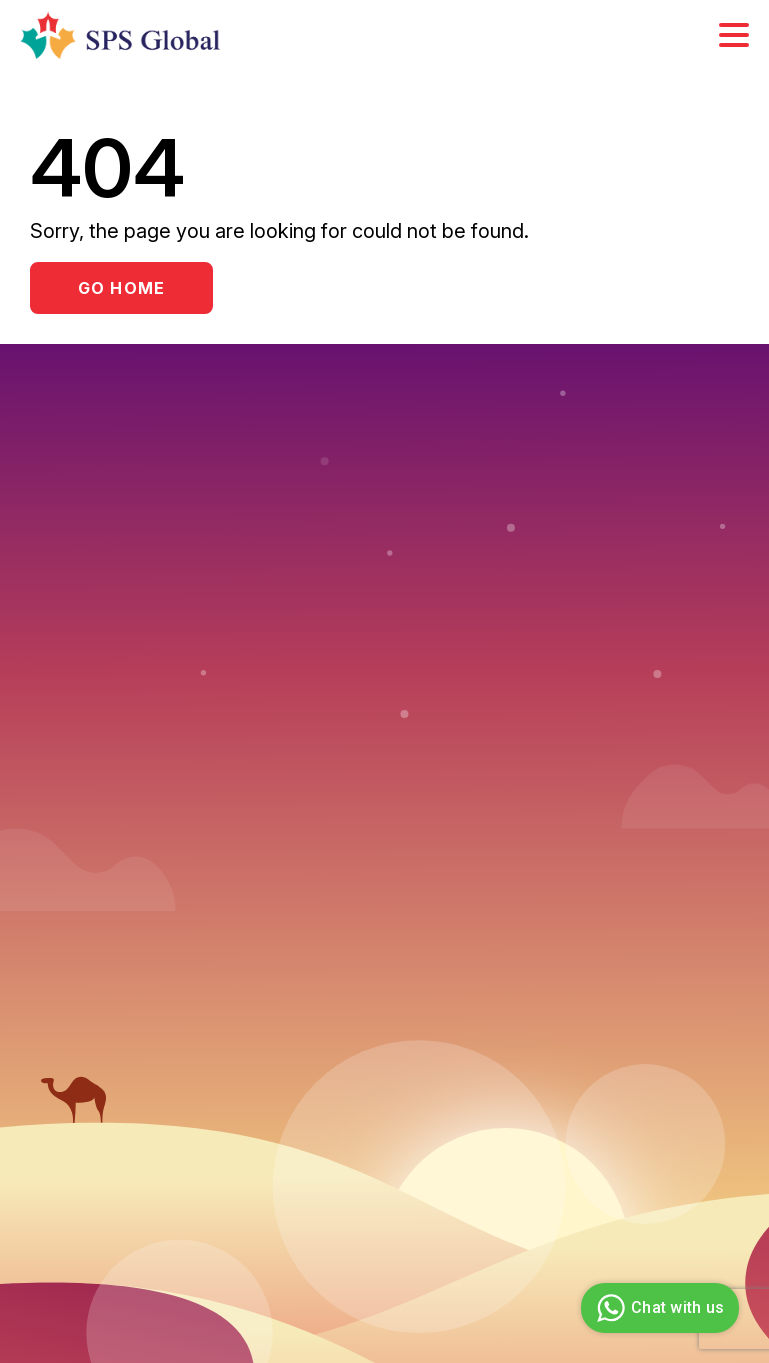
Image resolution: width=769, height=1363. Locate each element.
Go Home (121, 288)
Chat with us (657, 1308)
